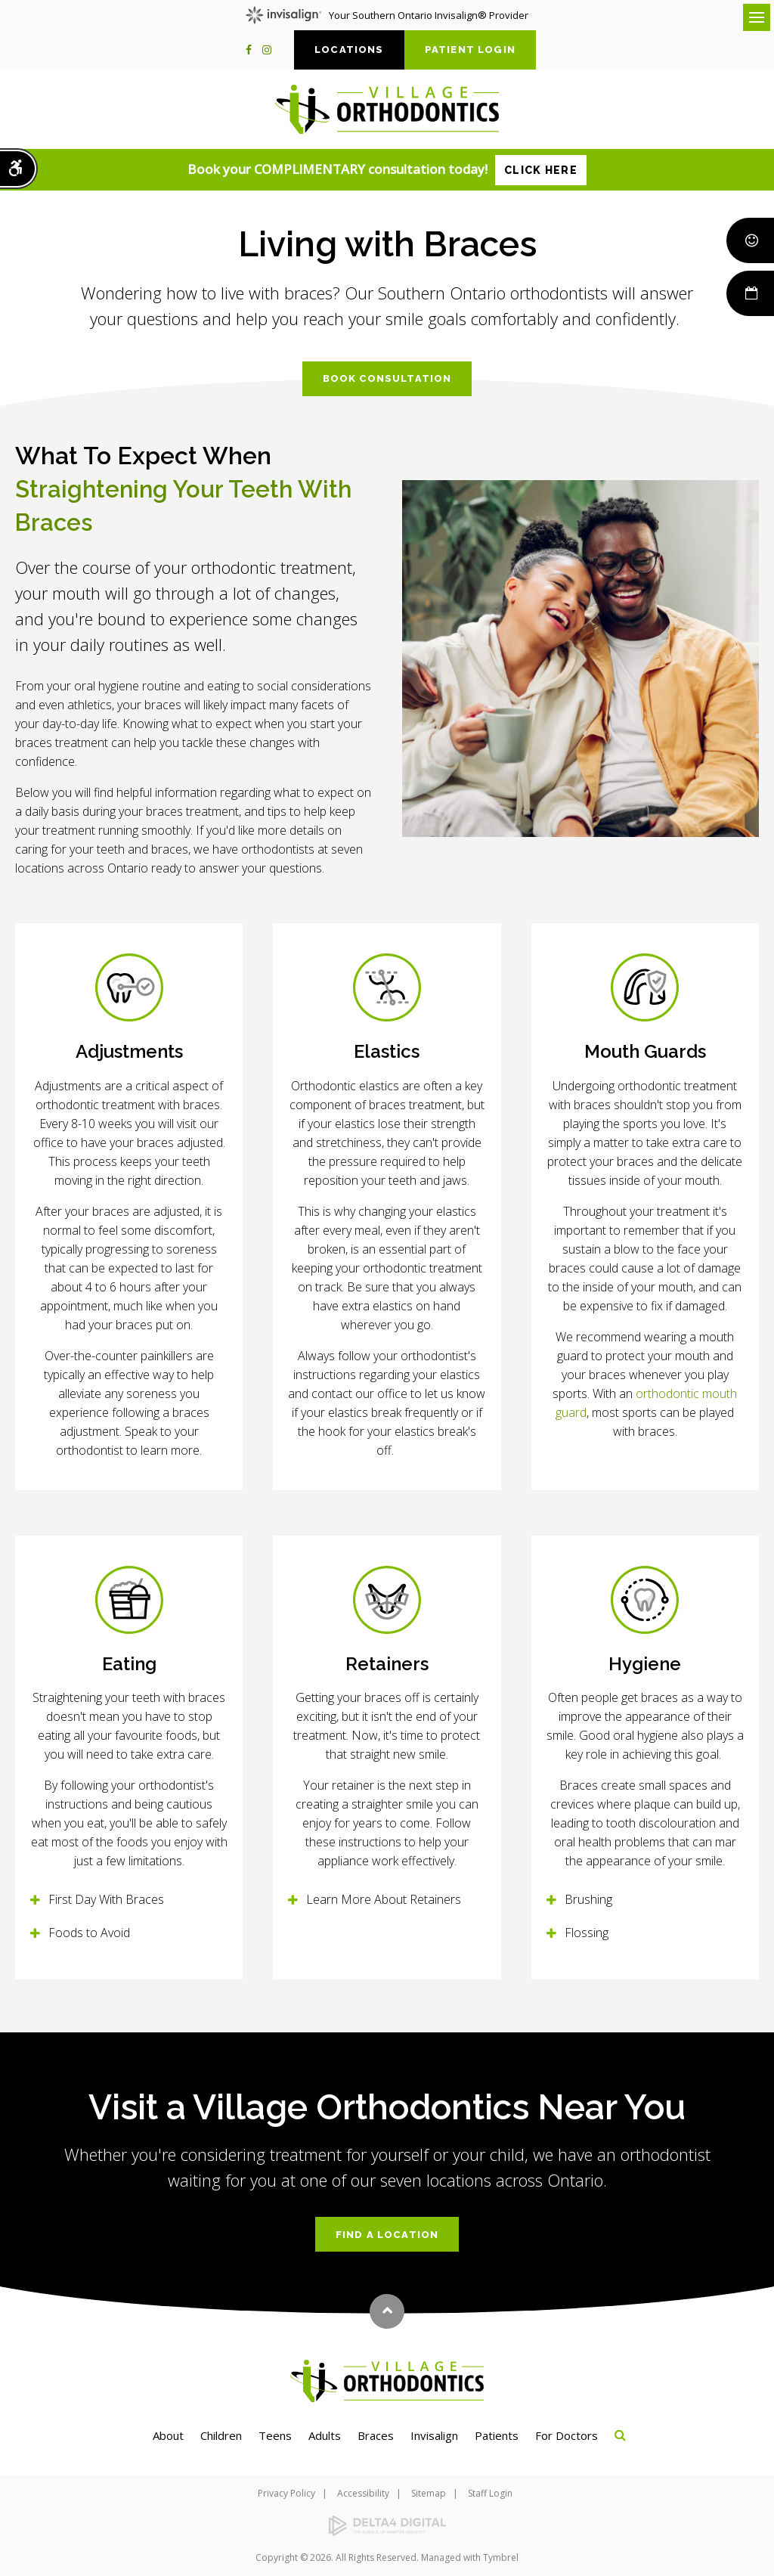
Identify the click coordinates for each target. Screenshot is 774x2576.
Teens (275, 2435)
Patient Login (470, 49)
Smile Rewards (749, 240)
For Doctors (566, 2435)
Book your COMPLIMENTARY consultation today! (387, 170)
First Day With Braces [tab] (106, 1899)
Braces (376, 2435)
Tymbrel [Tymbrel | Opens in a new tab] (501, 2557)
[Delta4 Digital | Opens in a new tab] (387, 2526)
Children (221, 2435)
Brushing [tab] (588, 1899)
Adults (324, 2435)
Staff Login (490, 2493)
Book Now (749, 293)
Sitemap (428, 2493)
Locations (349, 49)
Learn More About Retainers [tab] (383, 1899)
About (168, 2435)
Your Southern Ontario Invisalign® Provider (387, 15)
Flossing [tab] (586, 1932)
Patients (497, 2435)
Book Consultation (387, 378)
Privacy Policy (286, 2493)
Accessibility (363, 2493)
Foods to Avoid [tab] (89, 1932)
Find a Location (387, 2234)
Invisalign (434, 2435)
